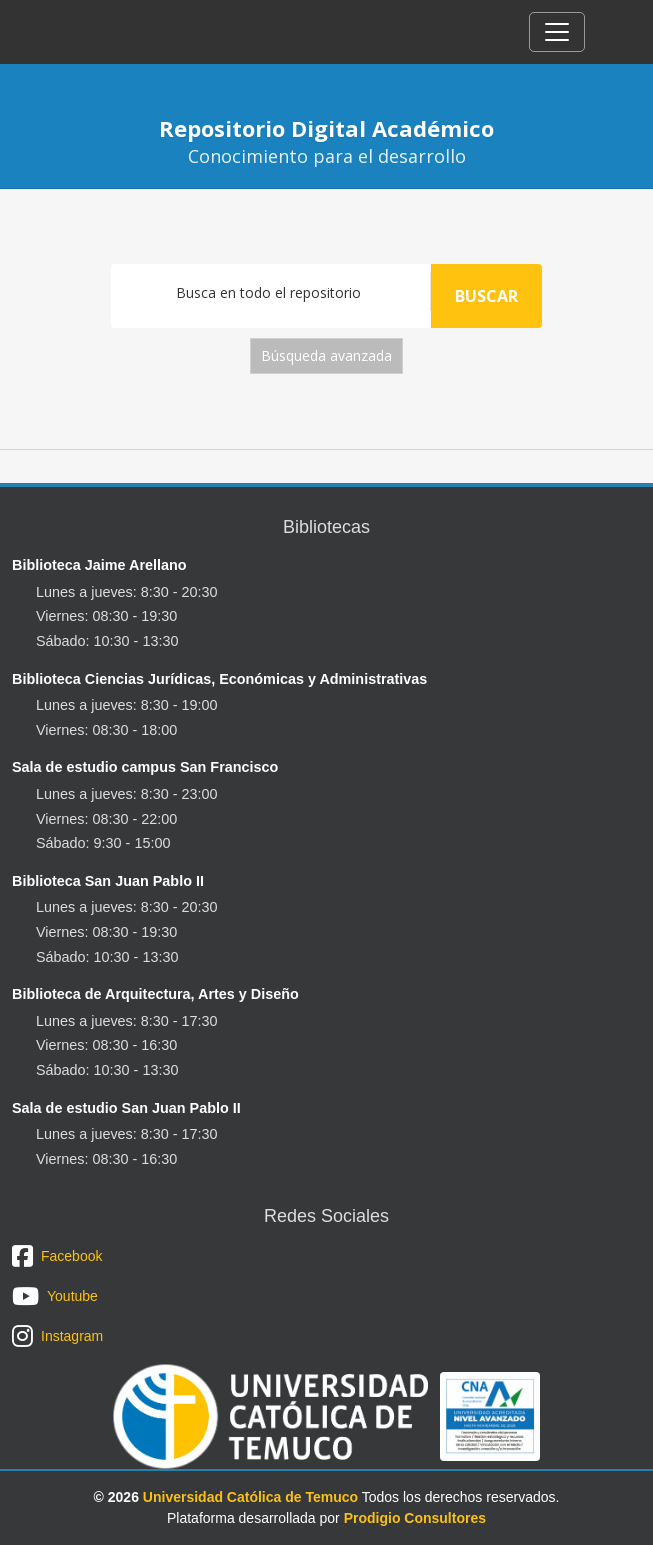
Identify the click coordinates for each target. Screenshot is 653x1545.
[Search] (271, 291)
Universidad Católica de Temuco (250, 1497)
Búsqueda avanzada (326, 355)
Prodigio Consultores (415, 1518)
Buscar (486, 296)
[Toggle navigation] (557, 32)
